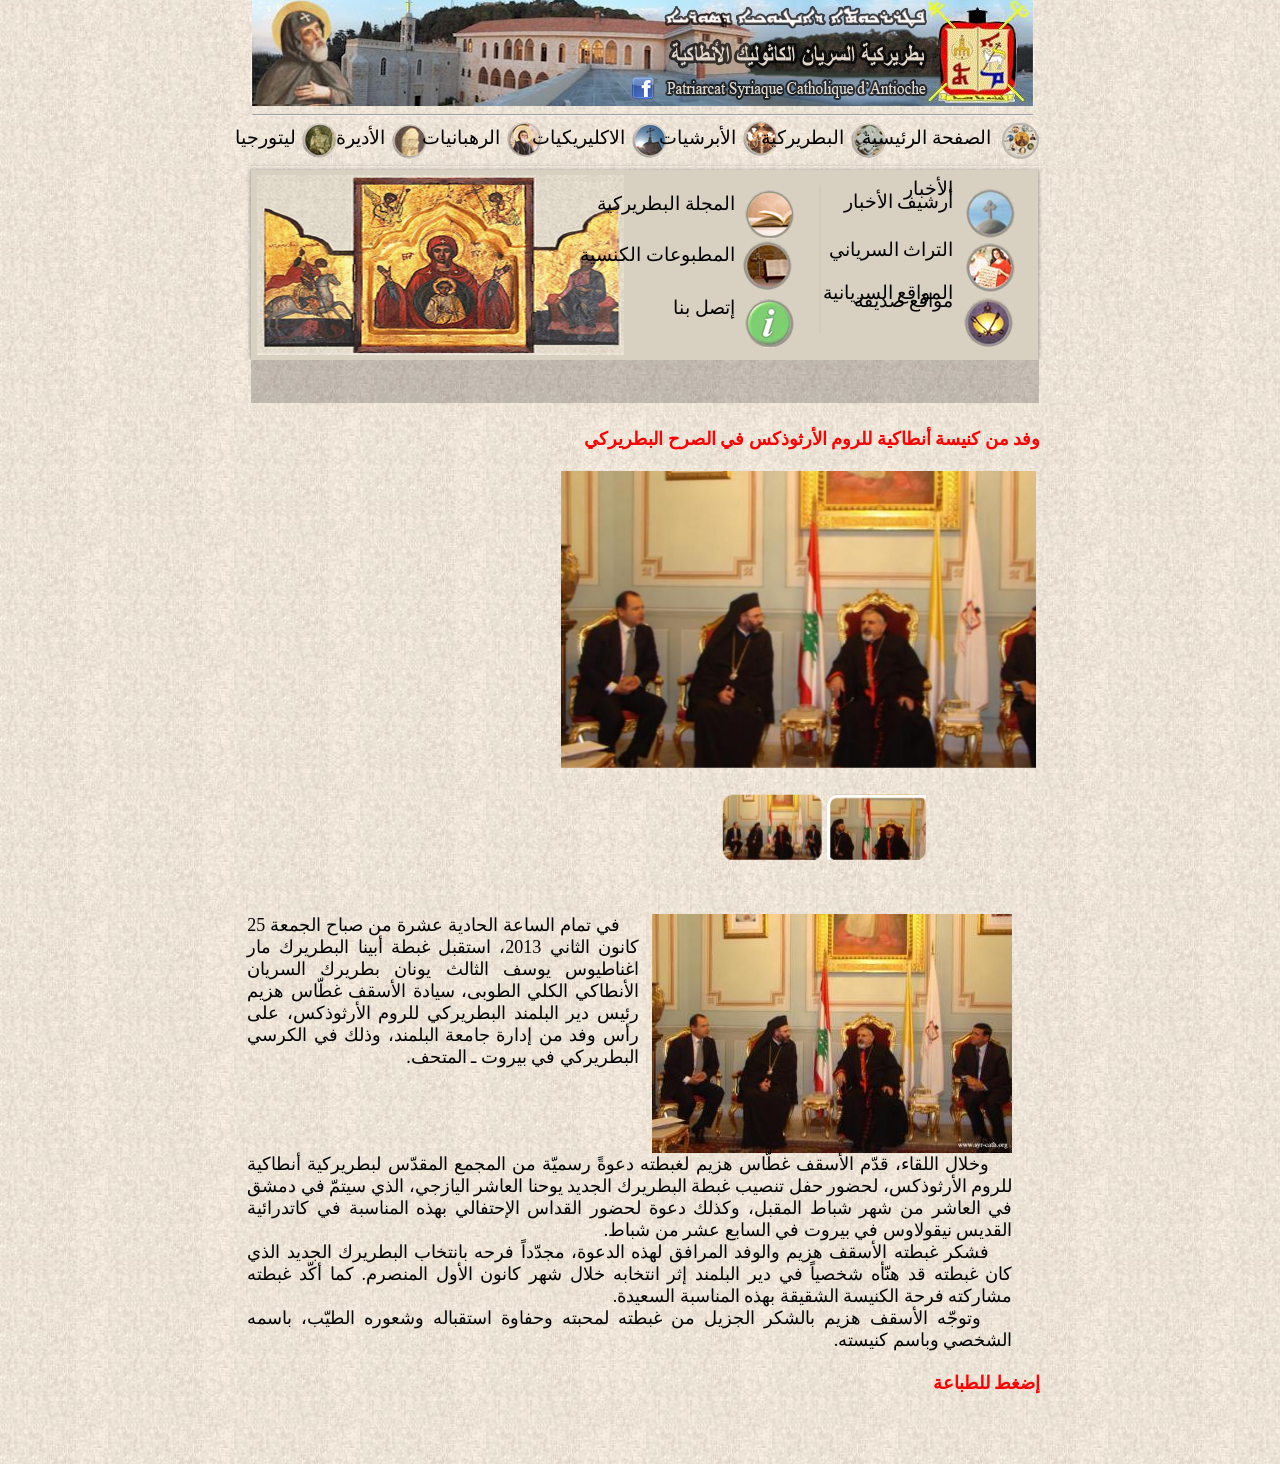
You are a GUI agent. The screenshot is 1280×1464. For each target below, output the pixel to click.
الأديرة (360, 137)
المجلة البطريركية (666, 203)
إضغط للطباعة (987, 1383)
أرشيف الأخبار (899, 201)
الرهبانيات (461, 137)
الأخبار (928, 188)
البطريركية (802, 137)
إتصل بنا (704, 307)
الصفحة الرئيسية (926, 137)
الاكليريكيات (578, 137)
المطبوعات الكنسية (657, 254)
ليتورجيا (265, 137)
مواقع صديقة (904, 300)
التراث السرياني (891, 249)
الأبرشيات (697, 137)
